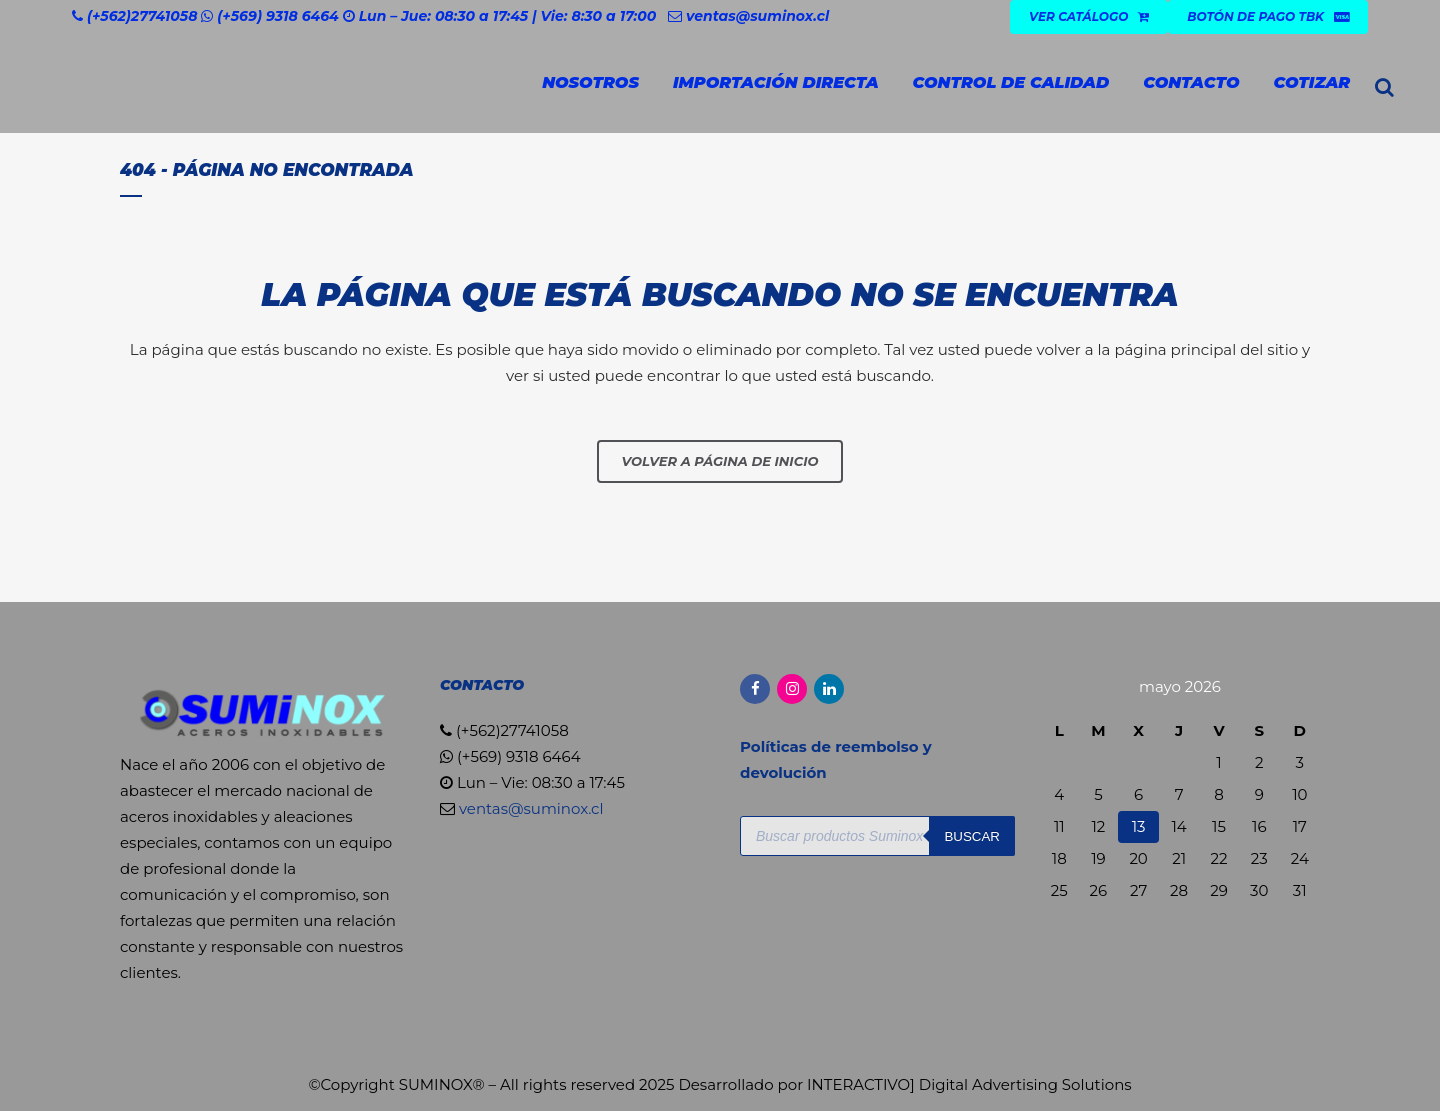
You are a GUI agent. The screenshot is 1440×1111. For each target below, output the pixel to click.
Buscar (972, 836)
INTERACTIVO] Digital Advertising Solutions (969, 1084)
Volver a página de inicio (720, 461)
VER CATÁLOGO (1089, 16)
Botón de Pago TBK (1268, 16)
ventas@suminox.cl (757, 16)
